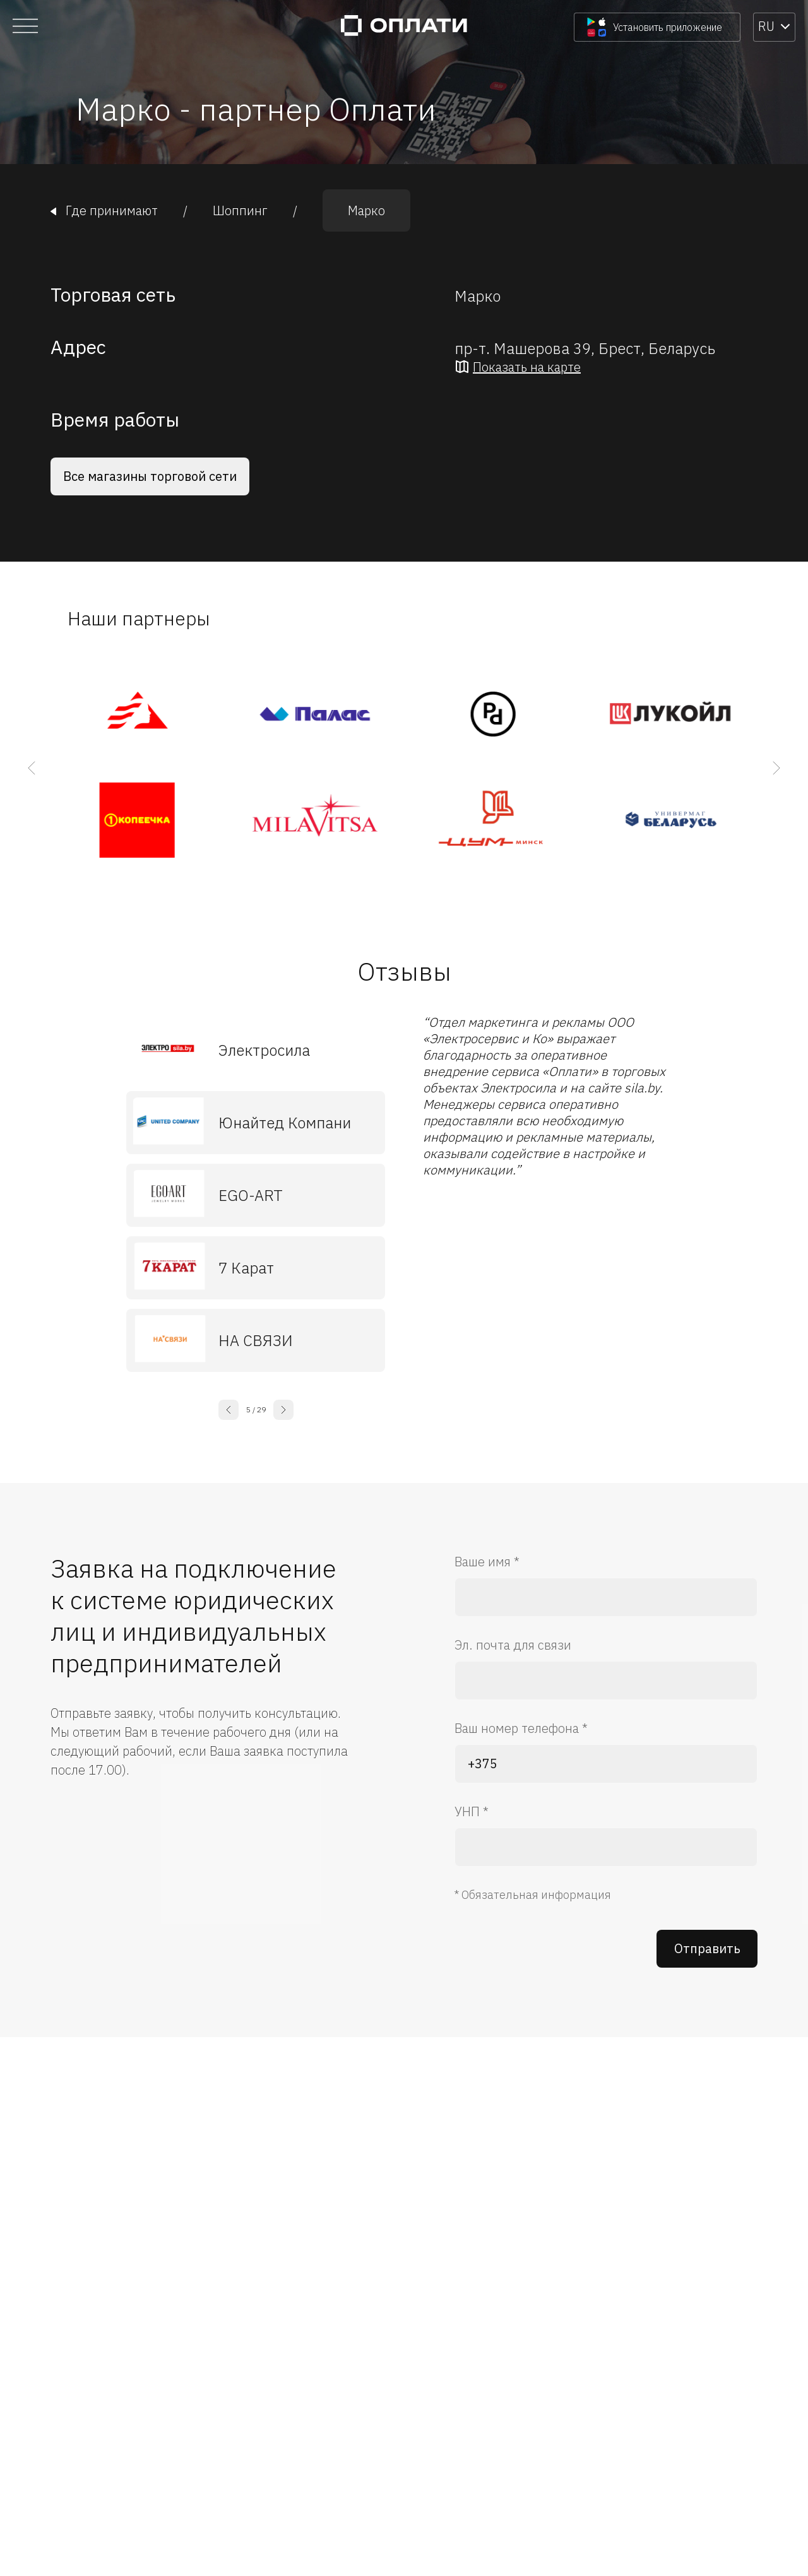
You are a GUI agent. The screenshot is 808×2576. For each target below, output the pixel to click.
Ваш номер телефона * (521, 1728)
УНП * (471, 1811)
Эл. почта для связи (512, 1644)
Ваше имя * (487, 1561)
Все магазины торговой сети (150, 476)
